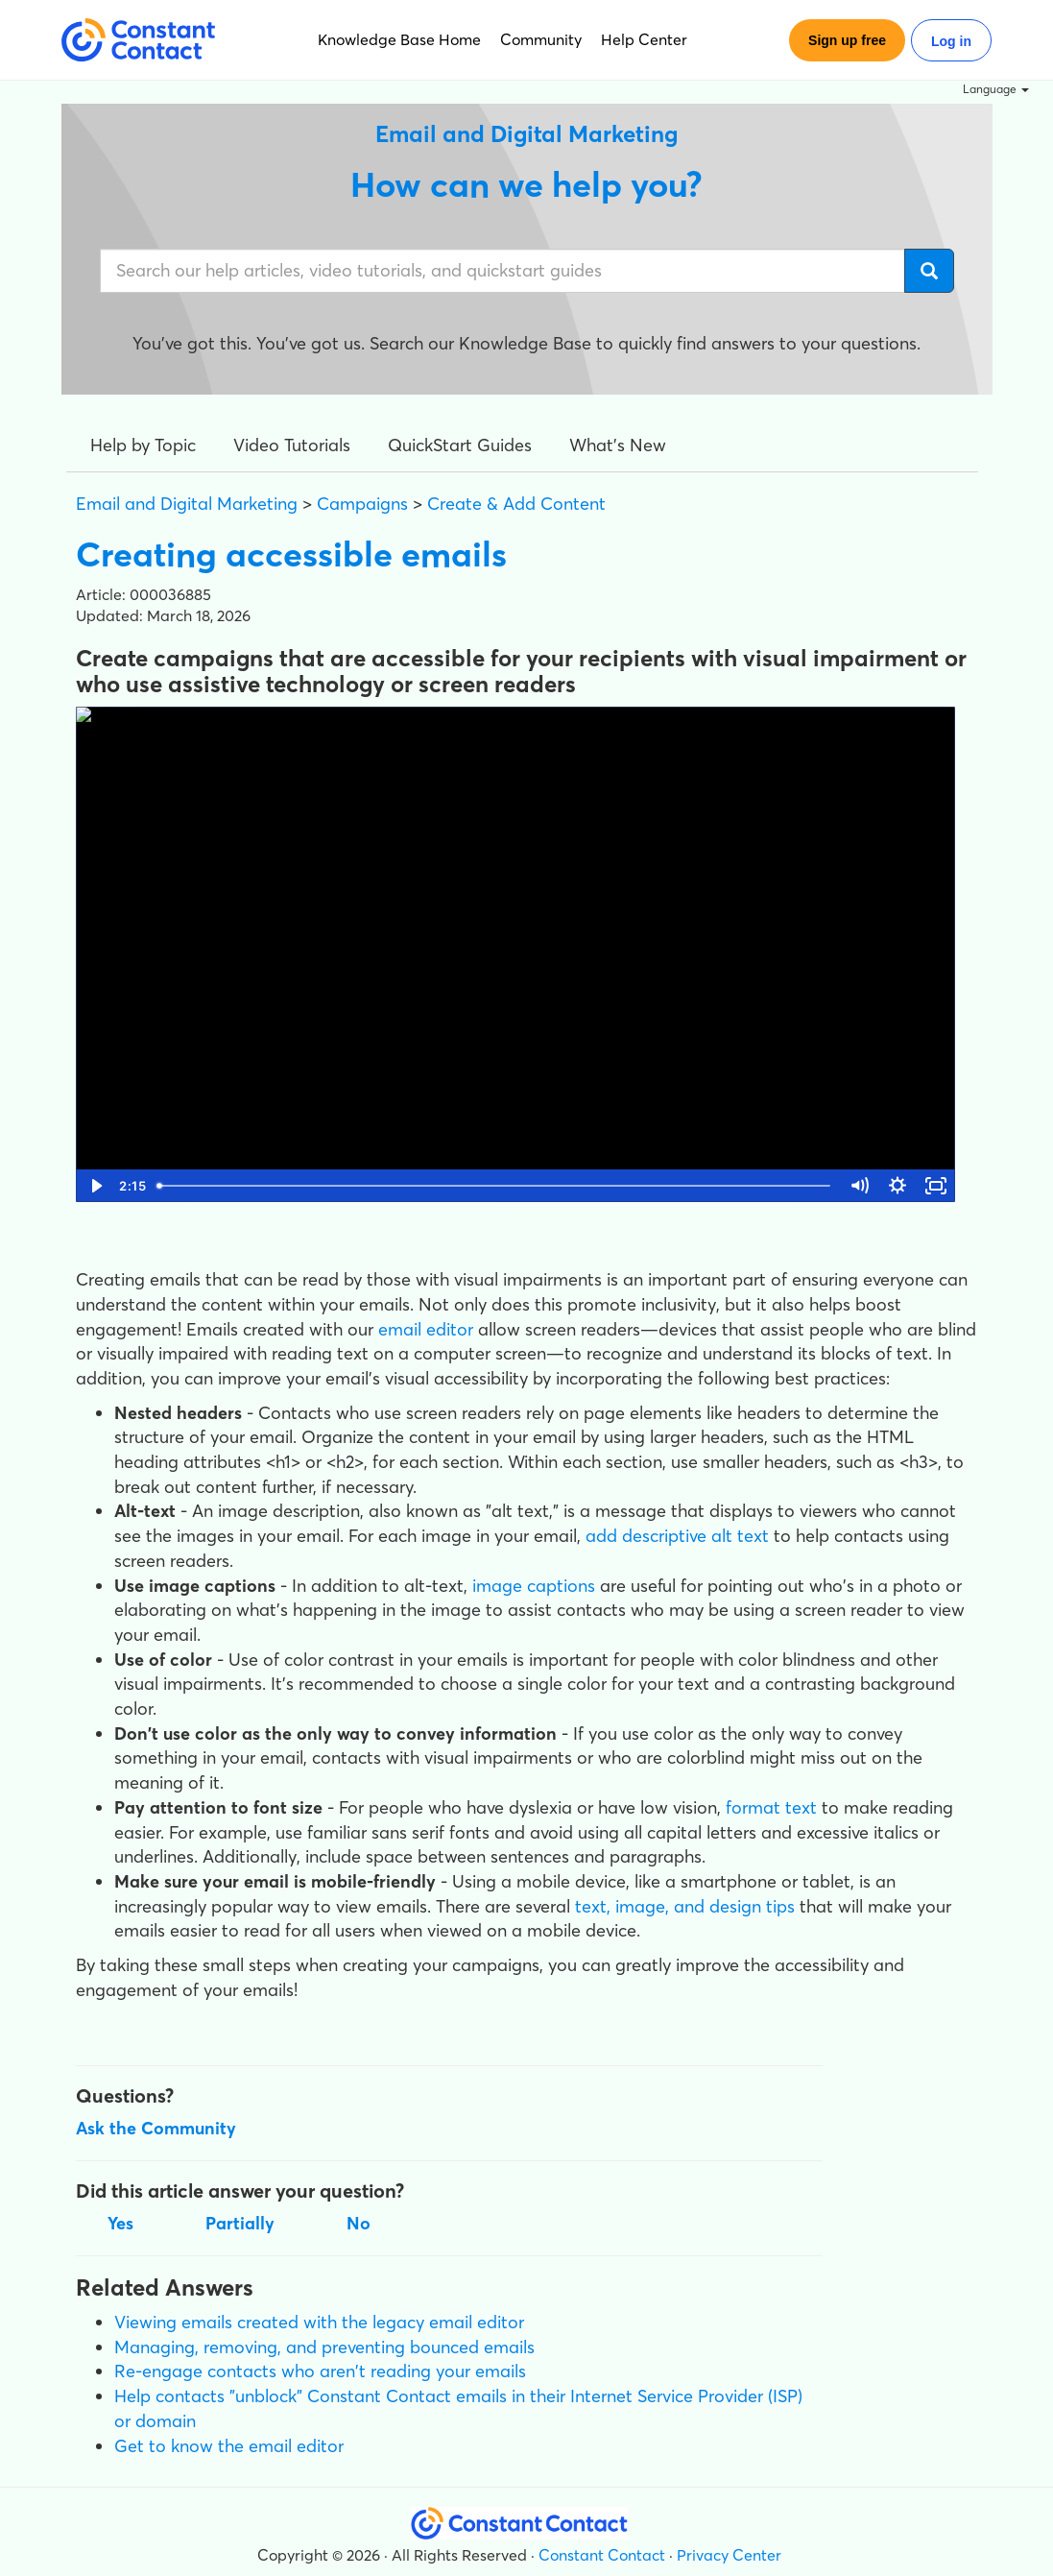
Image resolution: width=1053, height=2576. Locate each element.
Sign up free (847, 40)
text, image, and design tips (685, 1906)
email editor (425, 1329)
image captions (533, 1586)
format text (771, 1807)
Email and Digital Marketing (187, 504)
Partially (240, 2223)
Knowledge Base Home (399, 39)
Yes (120, 2223)
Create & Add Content (516, 504)
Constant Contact (601, 2554)
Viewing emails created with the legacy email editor (319, 2322)
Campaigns (362, 504)
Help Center (644, 39)
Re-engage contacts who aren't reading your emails (320, 2371)
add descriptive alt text (677, 1536)
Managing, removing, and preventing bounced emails (324, 2347)
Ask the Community (156, 2128)
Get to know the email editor (229, 2446)
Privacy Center (729, 2554)
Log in (951, 41)
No (359, 2223)
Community (541, 39)
